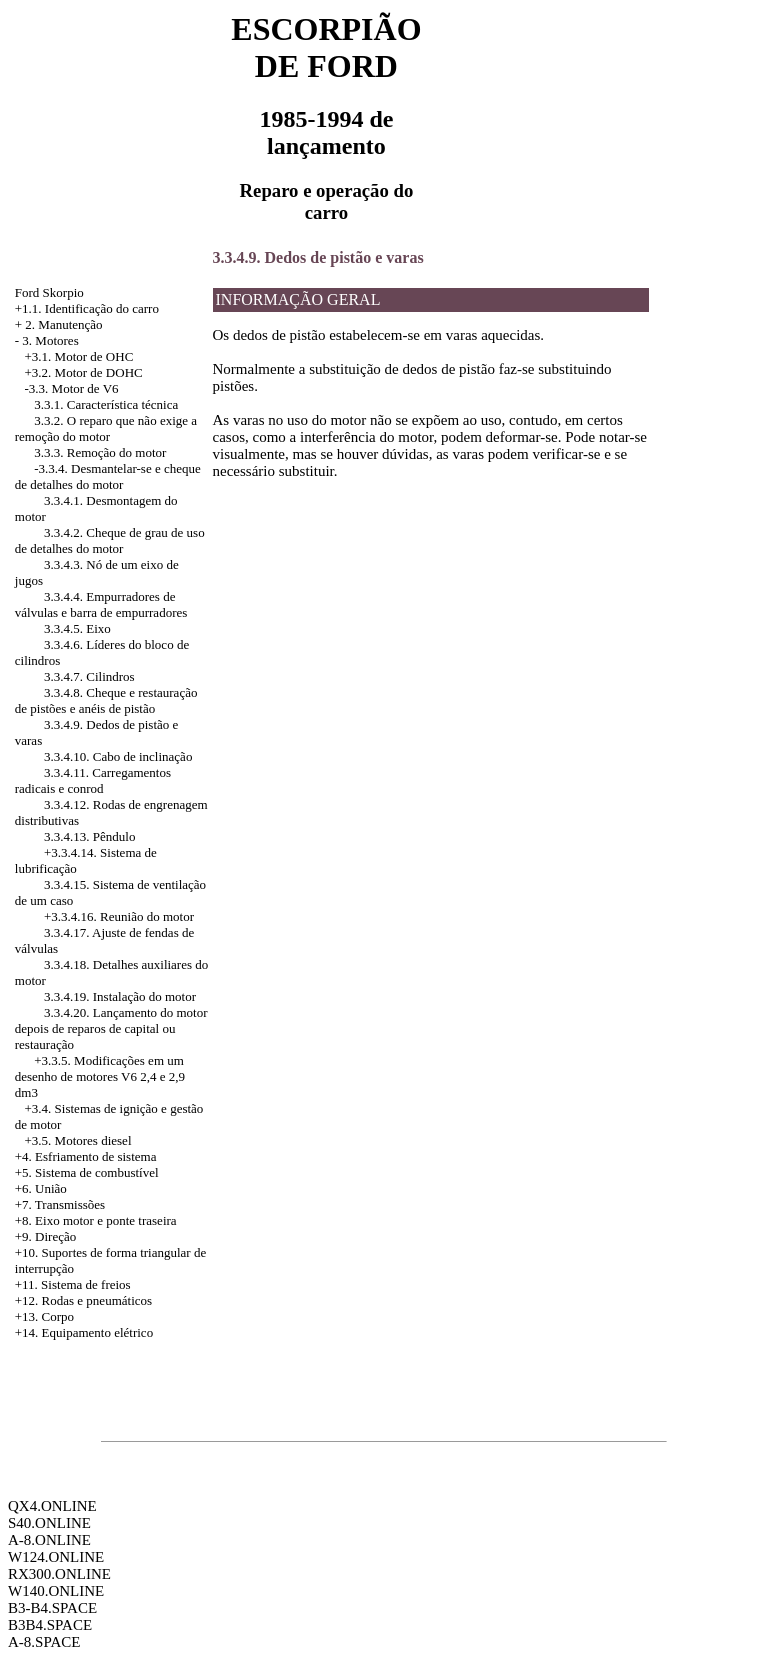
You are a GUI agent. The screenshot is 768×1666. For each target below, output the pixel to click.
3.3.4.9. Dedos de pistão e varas (318, 257)
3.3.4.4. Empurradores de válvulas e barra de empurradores (101, 604)
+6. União (41, 1188)
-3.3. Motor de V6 (72, 388)
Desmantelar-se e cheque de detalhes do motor (108, 476)
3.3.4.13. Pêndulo (89, 836)
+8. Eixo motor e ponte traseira (96, 1220)
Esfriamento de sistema (95, 1156)
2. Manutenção (63, 324)
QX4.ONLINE (52, 1506)
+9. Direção (45, 1236)
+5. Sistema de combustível (87, 1172)
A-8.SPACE (44, 1642)
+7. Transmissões (60, 1204)
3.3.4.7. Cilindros (89, 676)
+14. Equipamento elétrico (84, 1332)
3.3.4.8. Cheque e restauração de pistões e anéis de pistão (106, 700)
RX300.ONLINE (59, 1574)
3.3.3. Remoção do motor (100, 452)
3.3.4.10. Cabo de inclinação (118, 756)
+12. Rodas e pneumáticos (83, 1300)
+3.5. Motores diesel (78, 1140)
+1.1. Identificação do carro (87, 308)
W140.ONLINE (56, 1591)
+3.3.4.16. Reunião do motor (119, 916)
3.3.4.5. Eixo (77, 628)
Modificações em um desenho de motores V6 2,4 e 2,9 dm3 (100, 1076)
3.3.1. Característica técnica (106, 404)
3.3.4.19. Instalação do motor (120, 996)
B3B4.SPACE (50, 1625)
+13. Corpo (44, 1316)
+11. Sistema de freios (73, 1284)
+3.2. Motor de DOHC (84, 372)
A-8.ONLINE (49, 1540)
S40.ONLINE (49, 1523)
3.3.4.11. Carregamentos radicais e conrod (93, 780)
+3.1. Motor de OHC (79, 356)
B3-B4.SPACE (52, 1608)
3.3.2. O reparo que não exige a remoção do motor (106, 428)
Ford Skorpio (49, 292)
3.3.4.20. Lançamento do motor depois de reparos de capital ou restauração (111, 1028)
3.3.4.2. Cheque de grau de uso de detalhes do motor (110, 540)
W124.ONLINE (56, 1557)
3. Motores (50, 340)
